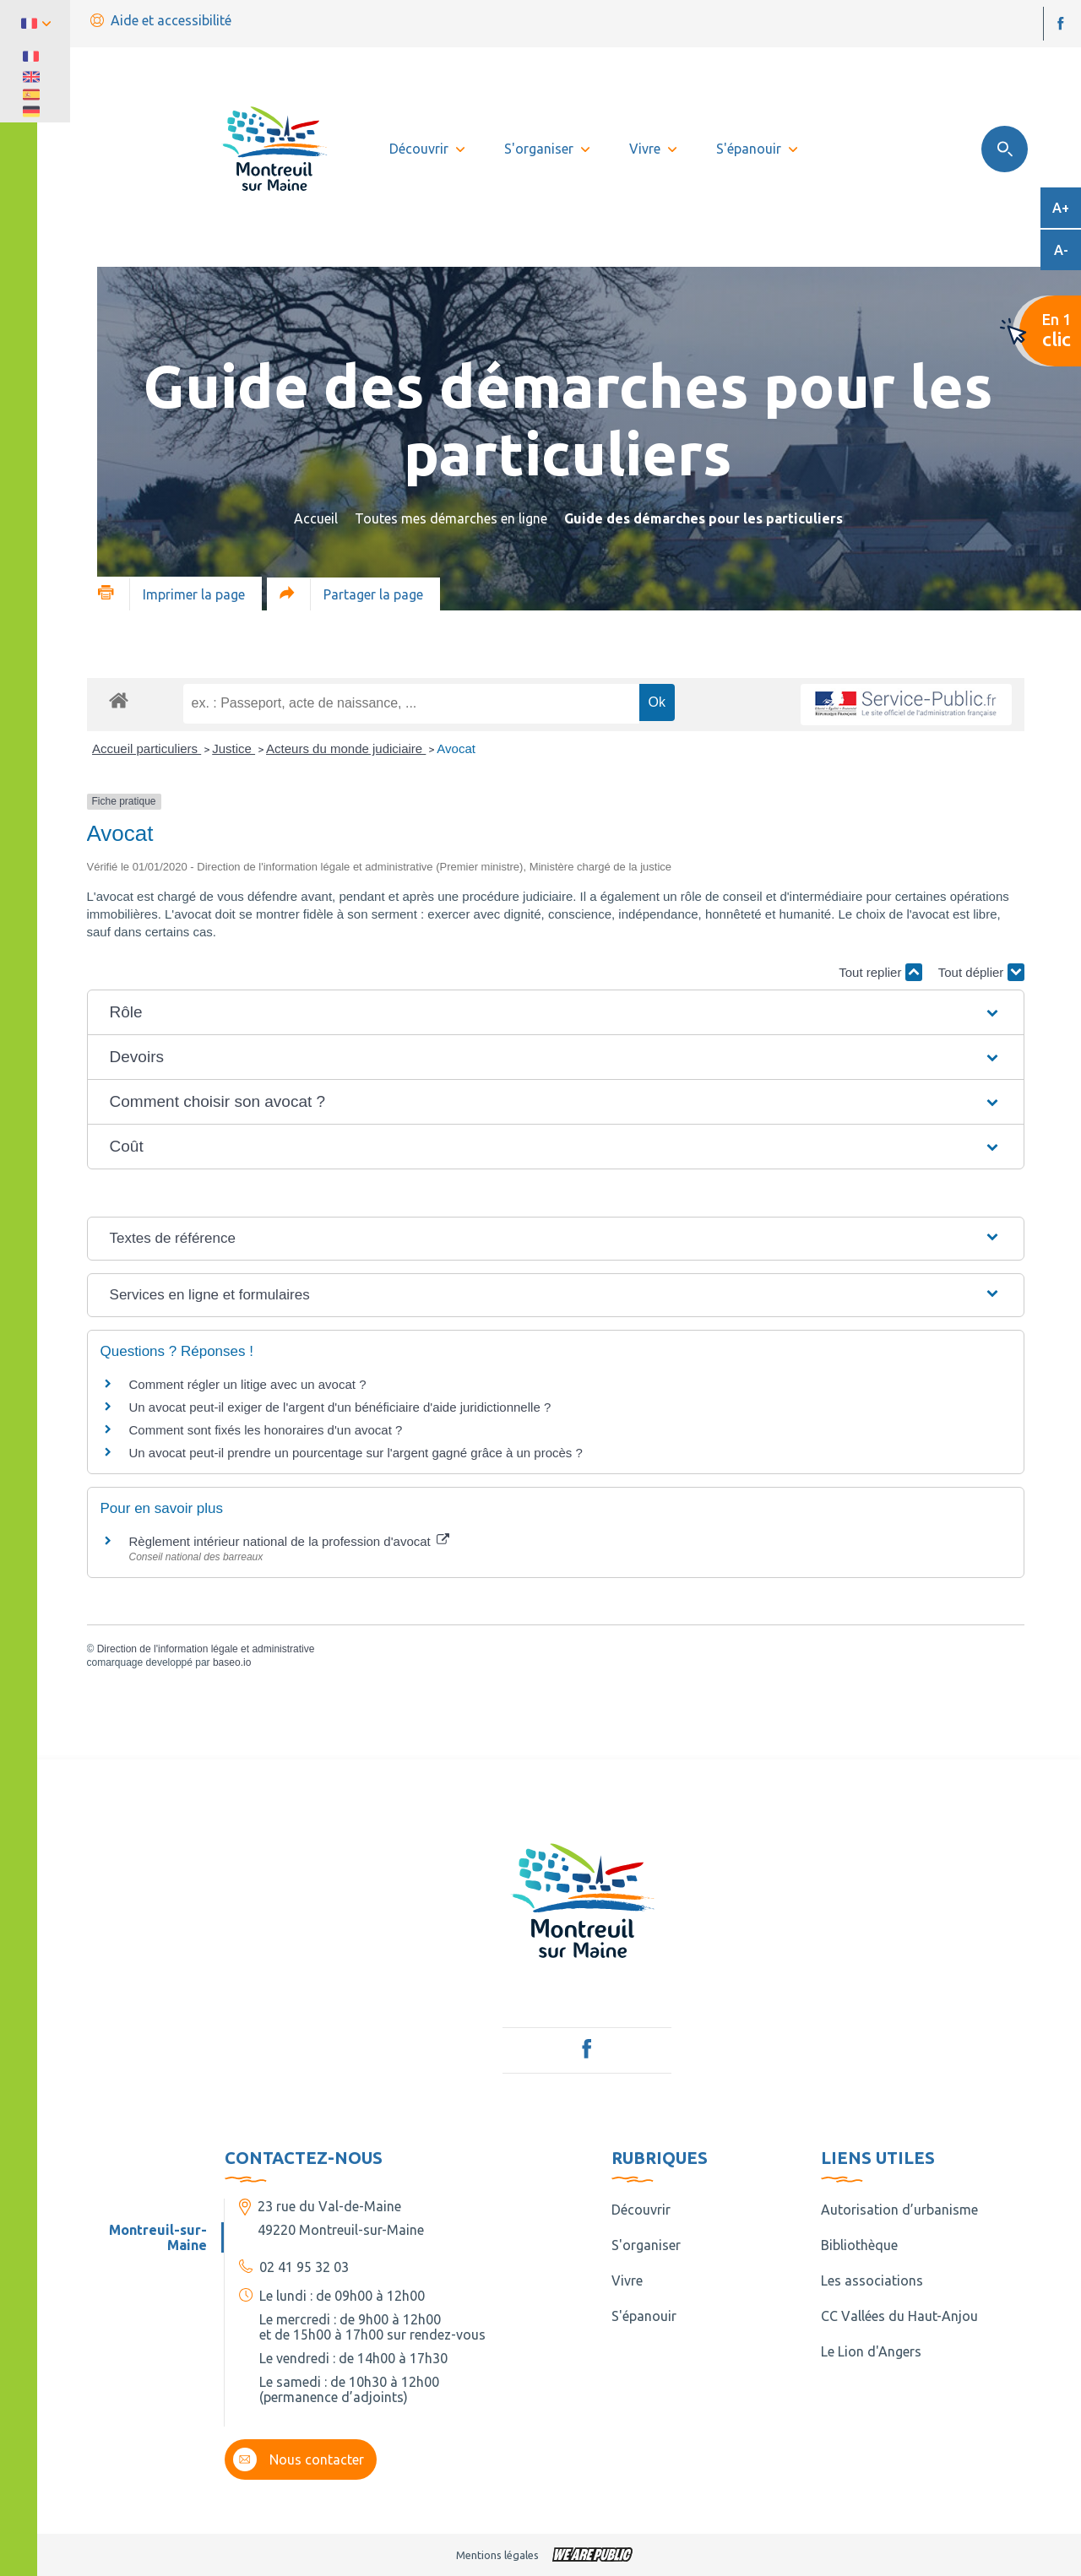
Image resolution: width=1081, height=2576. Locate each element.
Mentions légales (497, 2555)
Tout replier (880, 972)
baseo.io (232, 1662)
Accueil (316, 518)
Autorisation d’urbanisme (899, 2209)
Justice (233, 748)
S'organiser (646, 2245)
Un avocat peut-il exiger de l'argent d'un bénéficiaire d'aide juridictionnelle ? (340, 1407)
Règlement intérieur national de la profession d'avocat (289, 1541)
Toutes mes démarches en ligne (451, 518)
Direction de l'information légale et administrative (206, 1649)
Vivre (627, 2280)
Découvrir (641, 2209)
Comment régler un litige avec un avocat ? (248, 1384)
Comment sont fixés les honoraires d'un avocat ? (266, 1430)
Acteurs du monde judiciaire (346, 748)
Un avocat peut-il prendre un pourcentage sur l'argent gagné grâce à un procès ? (356, 1452)
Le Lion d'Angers (871, 2351)
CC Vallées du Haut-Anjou (899, 2316)
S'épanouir (643, 2316)
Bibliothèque (859, 2245)
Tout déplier (981, 972)
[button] (555, 1012)
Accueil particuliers (146, 748)
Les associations (872, 2280)
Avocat (456, 748)
